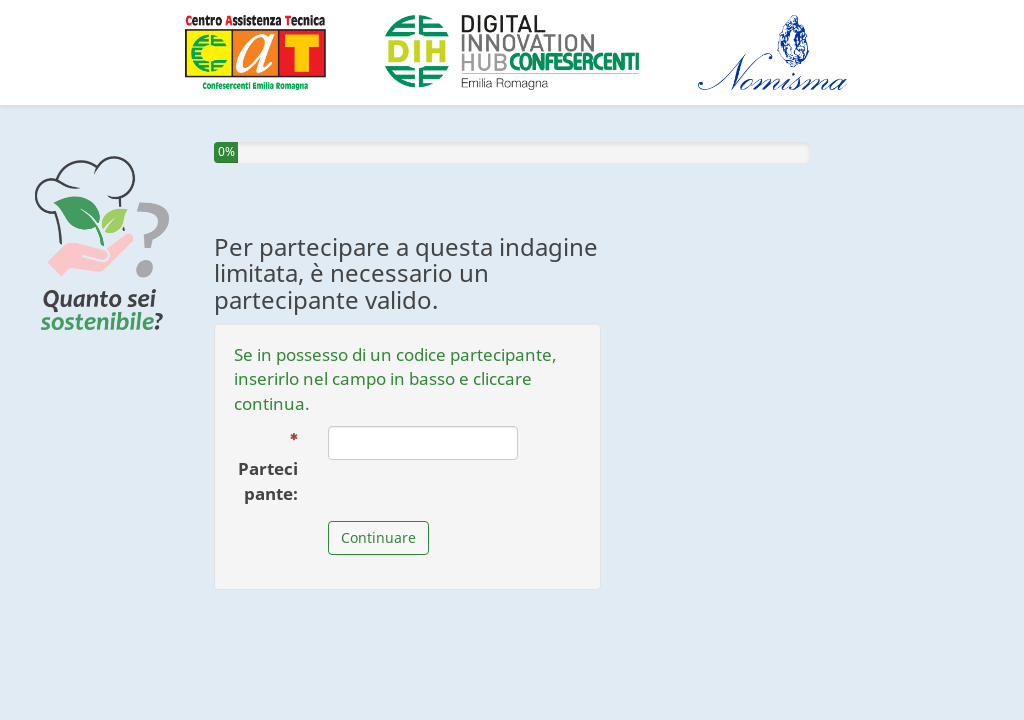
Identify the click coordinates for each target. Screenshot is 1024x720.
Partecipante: (275, 469)
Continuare (378, 537)
